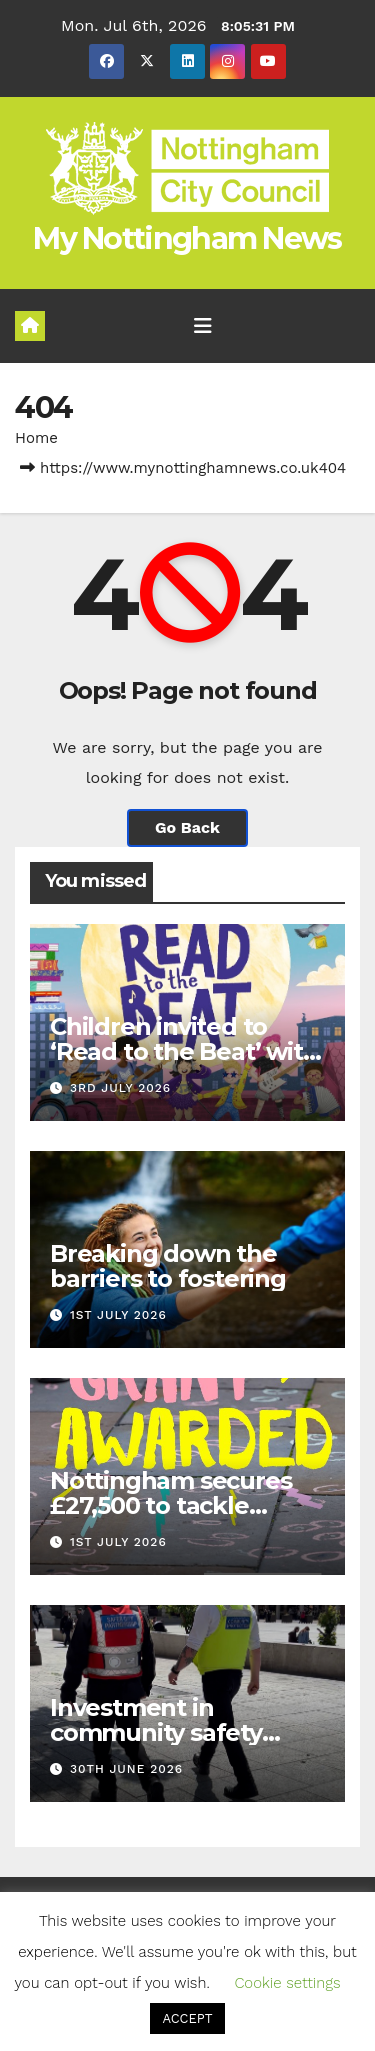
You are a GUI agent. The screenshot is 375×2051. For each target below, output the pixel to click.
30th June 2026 (126, 1769)
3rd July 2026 (120, 1088)
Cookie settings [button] (287, 1983)
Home (36, 438)
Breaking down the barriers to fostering (168, 1266)
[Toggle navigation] (203, 326)
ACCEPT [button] (187, 2018)
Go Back (187, 827)
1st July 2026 (118, 1315)
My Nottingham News (187, 238)
